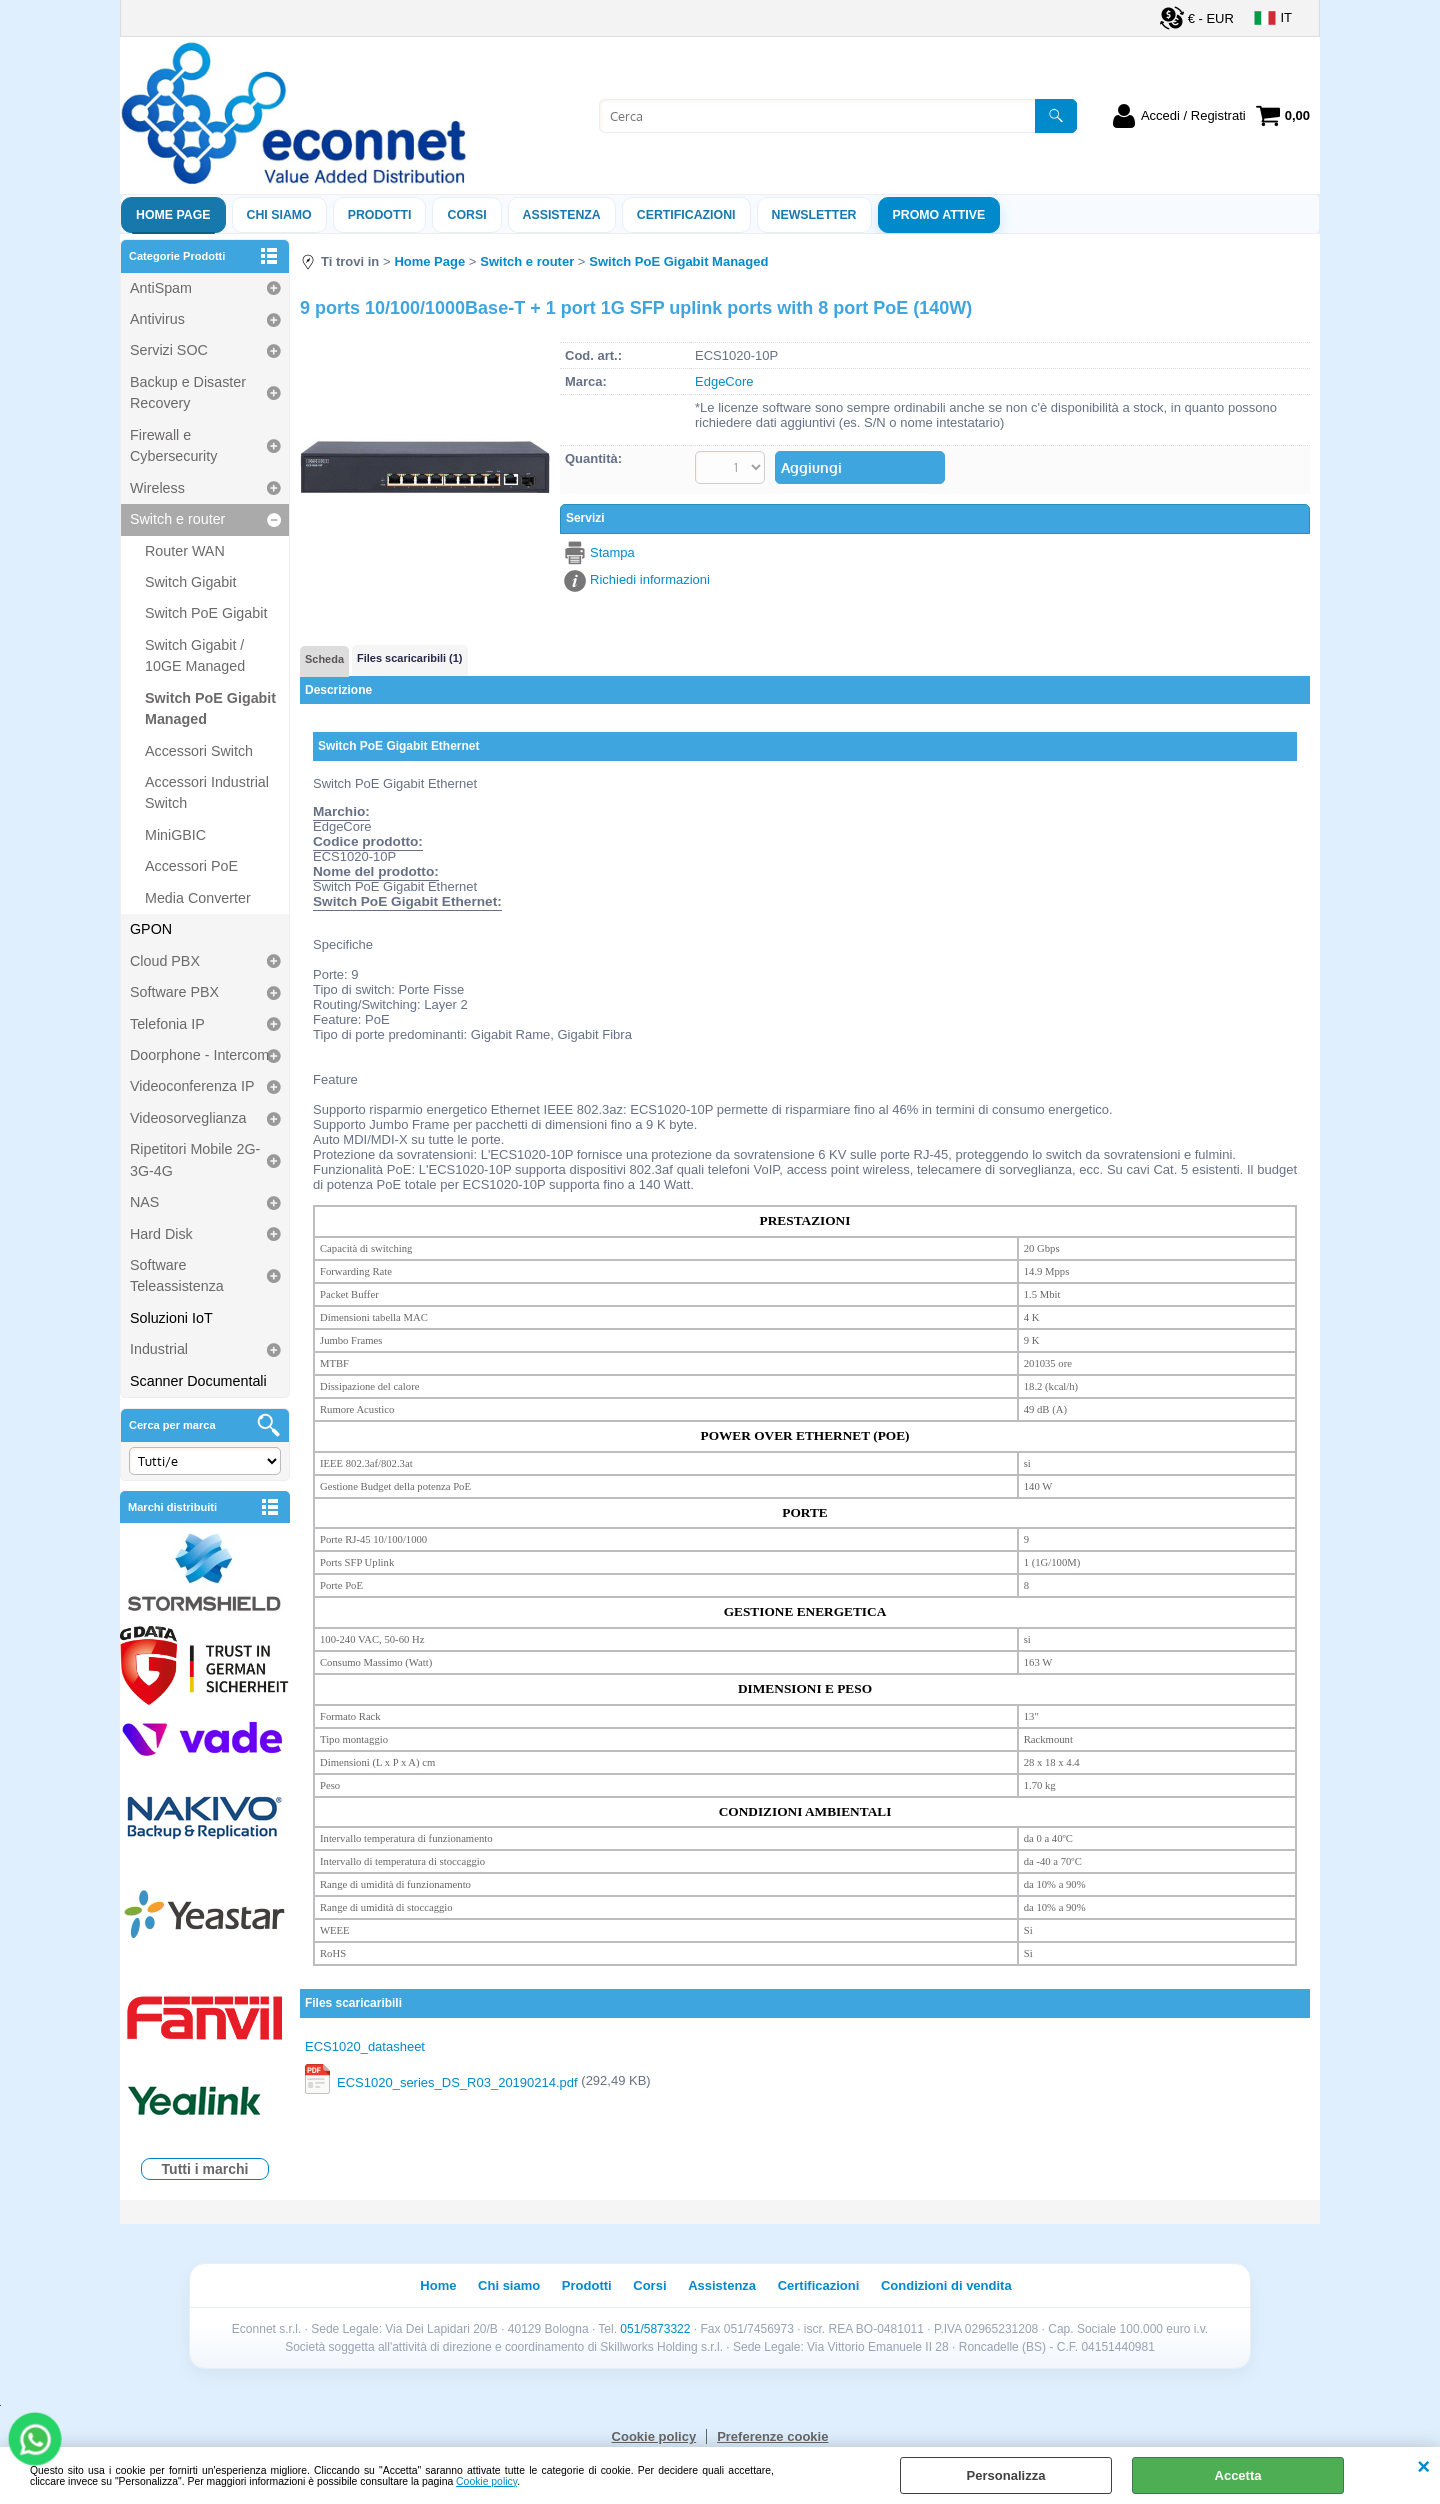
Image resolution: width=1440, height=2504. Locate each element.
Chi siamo (279, 215)
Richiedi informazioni (650, 579)
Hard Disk (161, 1234)
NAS (144, 1202)
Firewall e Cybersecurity (173, 445)
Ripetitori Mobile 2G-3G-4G (195, 1159)
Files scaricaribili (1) (409, 658)
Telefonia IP (167, 1024)
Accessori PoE (191, 866)
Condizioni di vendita (946, 2285)
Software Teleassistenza (177, 1275)
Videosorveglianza (188, 1118)
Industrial (159, 1349)
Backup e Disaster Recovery (188, 392)
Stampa (612, 552)
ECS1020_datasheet (365, 2046)
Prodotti (380, 215)
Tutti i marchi (205, 2169)
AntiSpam (161, 288)
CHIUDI (1423, 2467)
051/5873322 (655, 2329)
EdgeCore (724, 381)
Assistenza (722, 2285)
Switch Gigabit (190, 582)
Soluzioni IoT (171, 1318)
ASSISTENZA (562, 215)
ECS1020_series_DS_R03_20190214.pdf (457, 2082)
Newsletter (814, 215)
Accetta (1238, 2475)
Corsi (466, 215)
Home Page (173, 215)
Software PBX (174, 992)
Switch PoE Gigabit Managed (210, 708)
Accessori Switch (199, 751)
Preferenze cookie (772, 2436)
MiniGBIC (175, 835)
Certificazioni (686, 215)
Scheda (324, 659)
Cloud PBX (165, 961)
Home (438, 2285)
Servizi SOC (169, 350)
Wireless (157, 488)
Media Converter (198, 898)
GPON (151, 929)
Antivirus (157, 319)
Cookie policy (486, 2481)
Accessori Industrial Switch (207, 792)
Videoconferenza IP (192, 1086)
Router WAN (185, 551)
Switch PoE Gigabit (206, 613)
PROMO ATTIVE (939, 215)
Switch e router (177, 519)
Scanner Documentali (198, 1381)
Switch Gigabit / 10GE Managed (195, 655)
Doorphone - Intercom (199, 1055)
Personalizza (1006, 2475)
